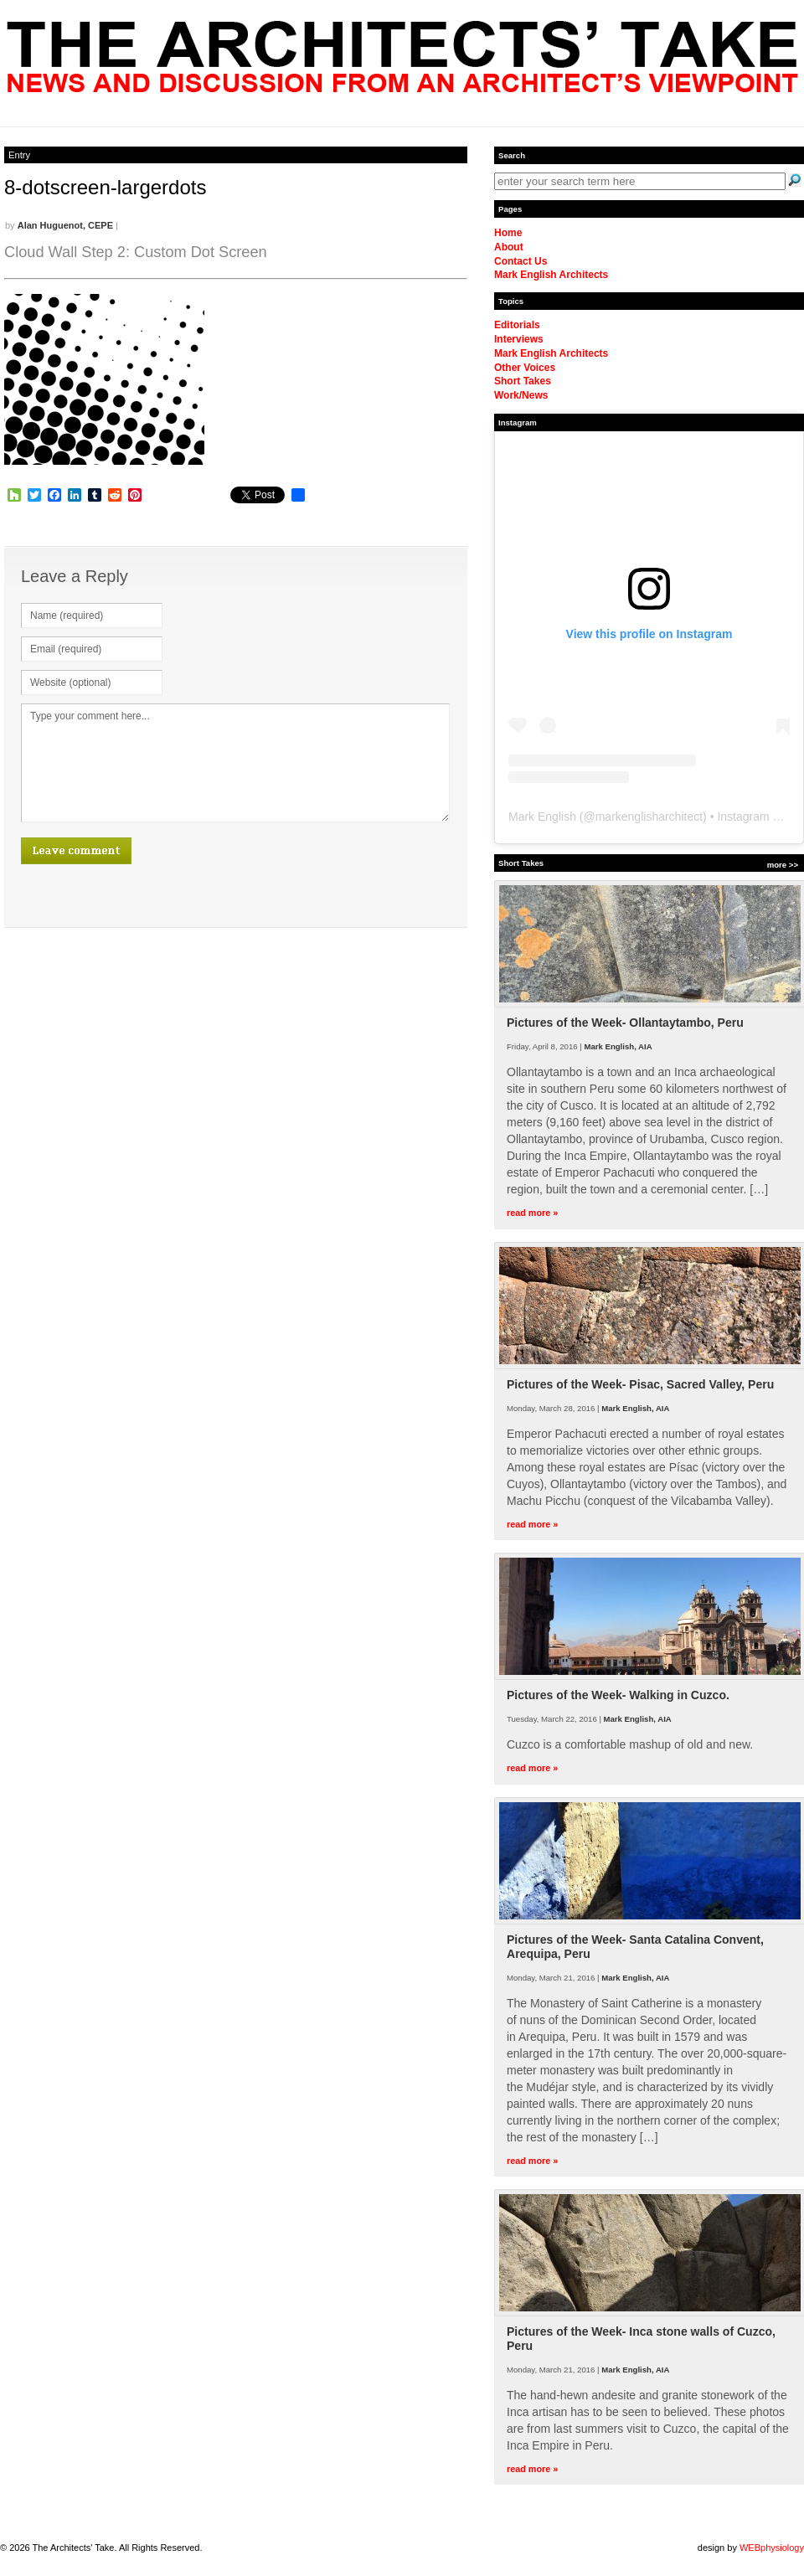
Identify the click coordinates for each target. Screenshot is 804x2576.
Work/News (521, 395)
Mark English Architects (551, 275)
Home (508, 233)
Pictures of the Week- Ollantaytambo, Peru (625, 1022)
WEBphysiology (772, 2548)
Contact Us (520, 261)
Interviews (519, 339)
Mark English (542, 816)
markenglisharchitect (649, 816)
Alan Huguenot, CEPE (65, 225)
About (508, 247)
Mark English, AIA (618, 1046)
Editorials (517, 325)
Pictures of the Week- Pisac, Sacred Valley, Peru (640, 1384)
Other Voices (524, 368)
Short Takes (522, 381)
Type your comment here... (235, 762)
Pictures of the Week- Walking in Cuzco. (618, 1695)
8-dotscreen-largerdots (105, 187)
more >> (782, 864)
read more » (532, 1213)
